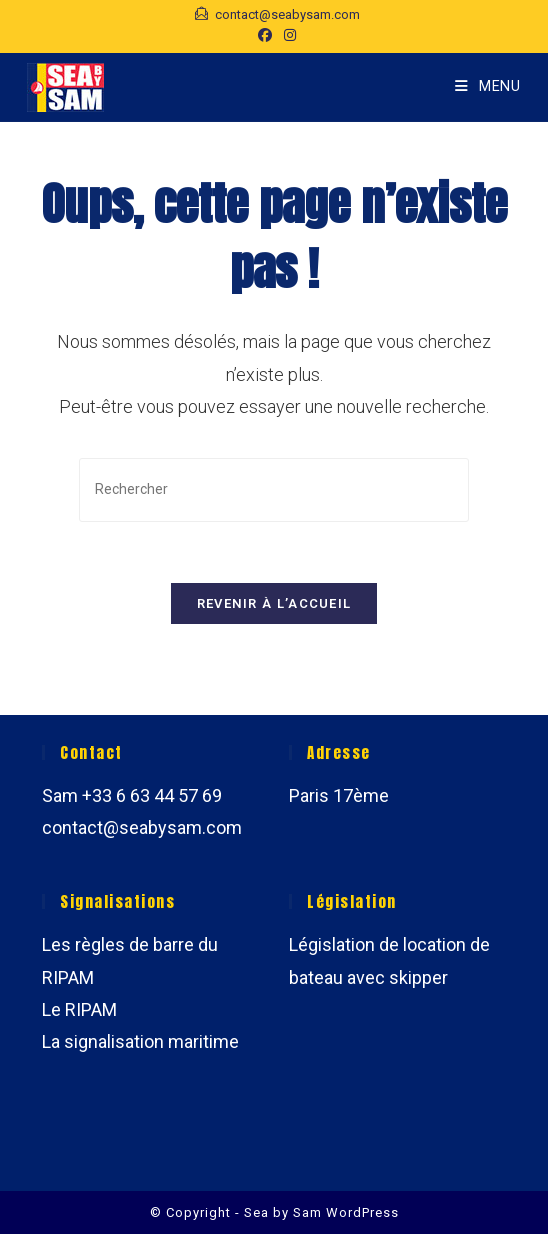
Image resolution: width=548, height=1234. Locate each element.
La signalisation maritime (140, 1041)
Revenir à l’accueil (274, 603)
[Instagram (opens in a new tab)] (287, 35)
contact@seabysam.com (142, 827)
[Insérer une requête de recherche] (274, 489)
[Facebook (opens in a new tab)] (265, 35)
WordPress (362, 1212)
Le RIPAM (79, 1009)
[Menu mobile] (488, 86)
